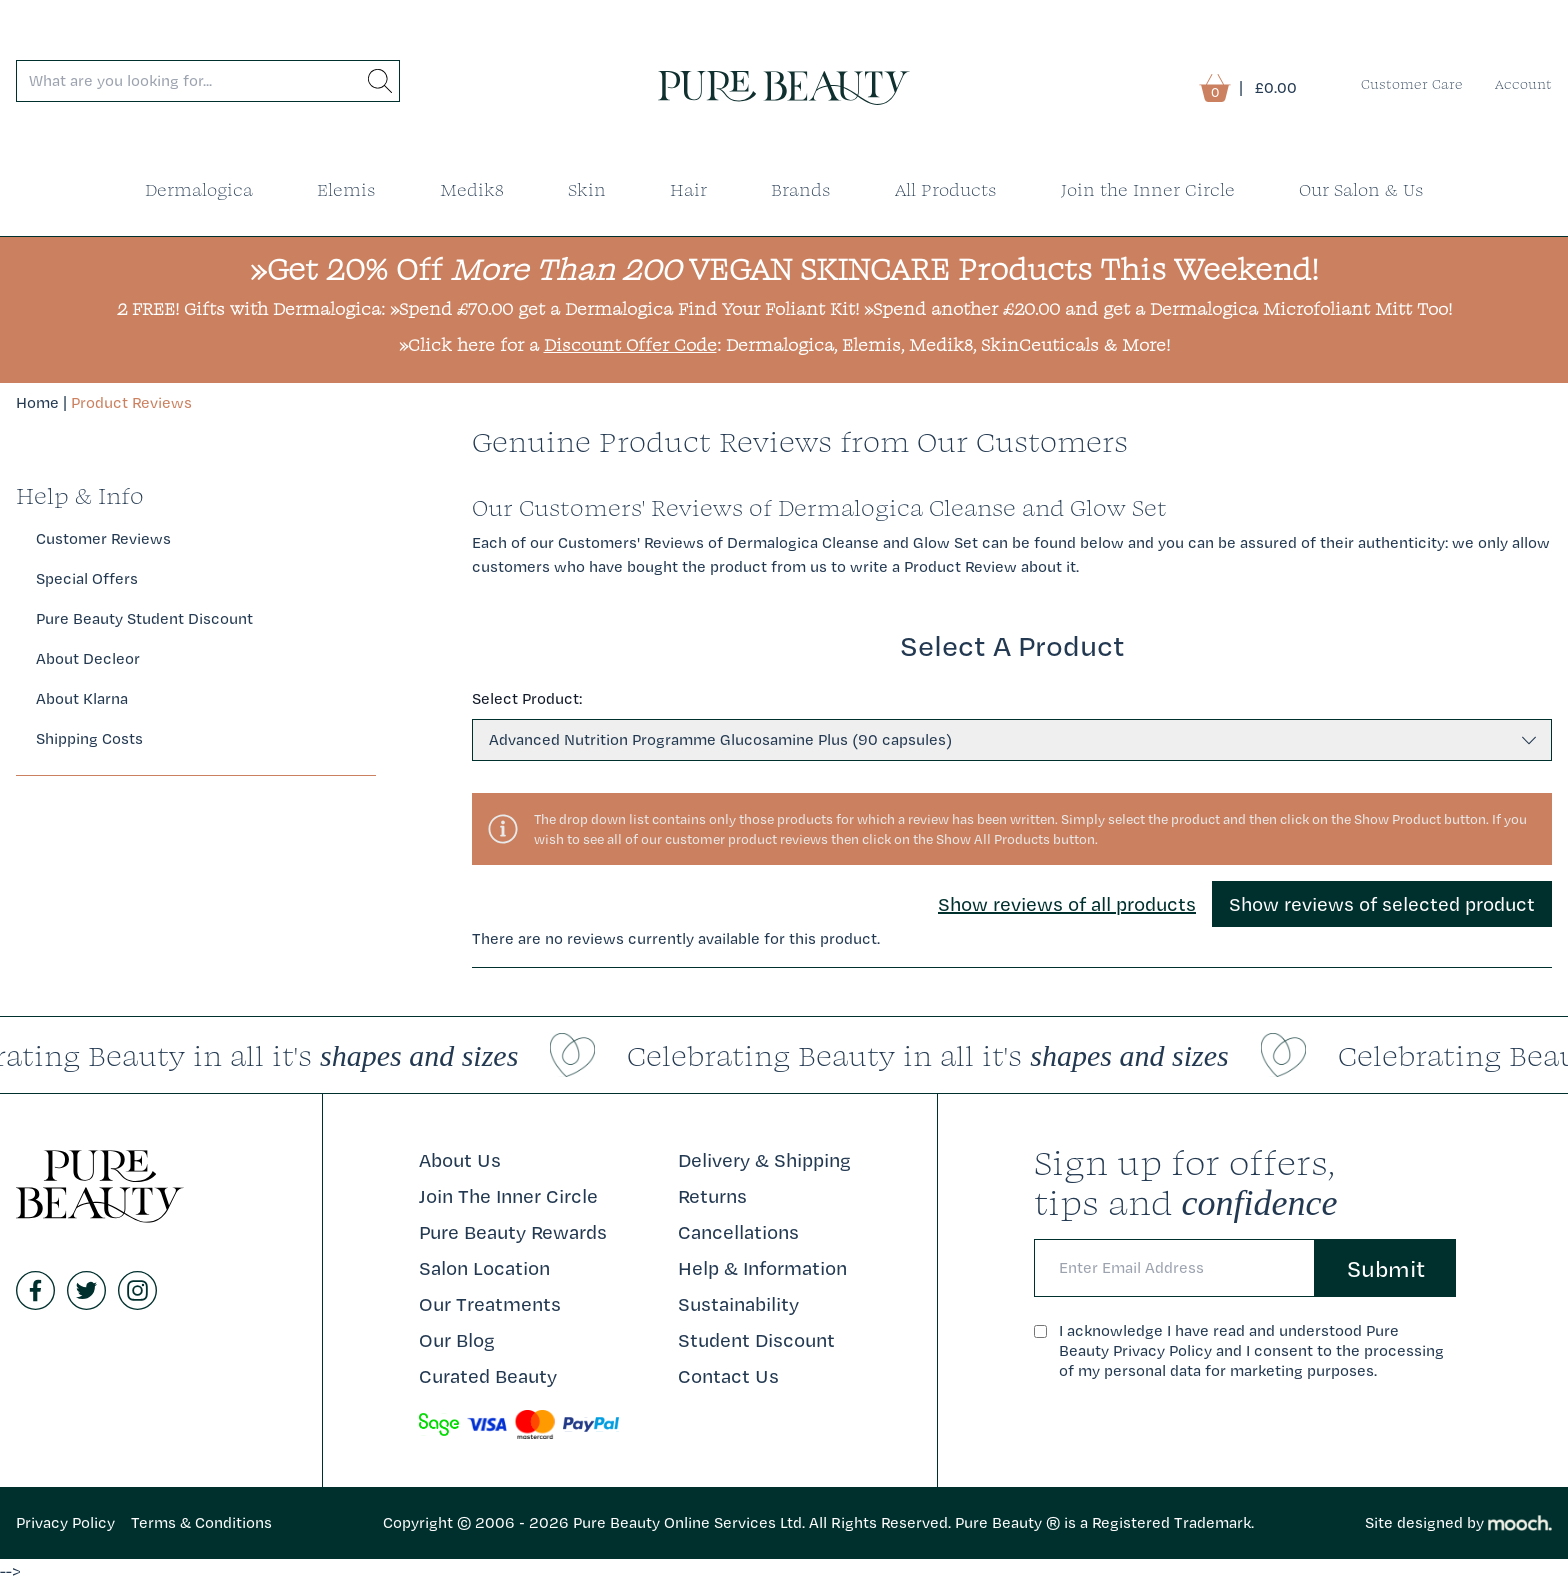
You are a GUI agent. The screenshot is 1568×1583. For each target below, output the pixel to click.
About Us (460, 1160)
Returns (712, 1196)
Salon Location (484, 1268)
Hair (688, 189)
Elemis (346, 189)
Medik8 (472, 189)
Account (1523, 84)
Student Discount (756, 1340)
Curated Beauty (488, 1376)
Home (37, 402)
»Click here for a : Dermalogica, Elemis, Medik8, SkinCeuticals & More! (784, 344)
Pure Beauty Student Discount (144, 618)
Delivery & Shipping (764, 1160)
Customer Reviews (103, 538)
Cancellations (738, 1232)
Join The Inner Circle (508, 1196)
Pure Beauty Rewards (513, 1232)
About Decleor (88, 658)
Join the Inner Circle (1148, 189)
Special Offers (87, 578)
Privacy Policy (65, 1522)
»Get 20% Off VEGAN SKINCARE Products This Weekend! (784, 268)
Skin (587, 189)
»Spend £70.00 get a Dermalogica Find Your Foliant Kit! (624, 308)
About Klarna (82, 698)
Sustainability (738, 1304)
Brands (801, 189)
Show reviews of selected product (1382, 904)
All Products (946, 189)
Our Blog (457, 1340)
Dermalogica (199, 189)
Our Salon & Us (1361, 189)
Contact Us (728, 1376)
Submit (1386, 1268)
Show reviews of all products (1067, 904)
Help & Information (762, 1268)
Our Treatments (490, 1304)
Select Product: (527, 698)
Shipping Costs (89, 738)
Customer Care (1412, 84)
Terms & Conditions (201, 1522)
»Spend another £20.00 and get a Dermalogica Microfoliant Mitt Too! (1158, 308)
